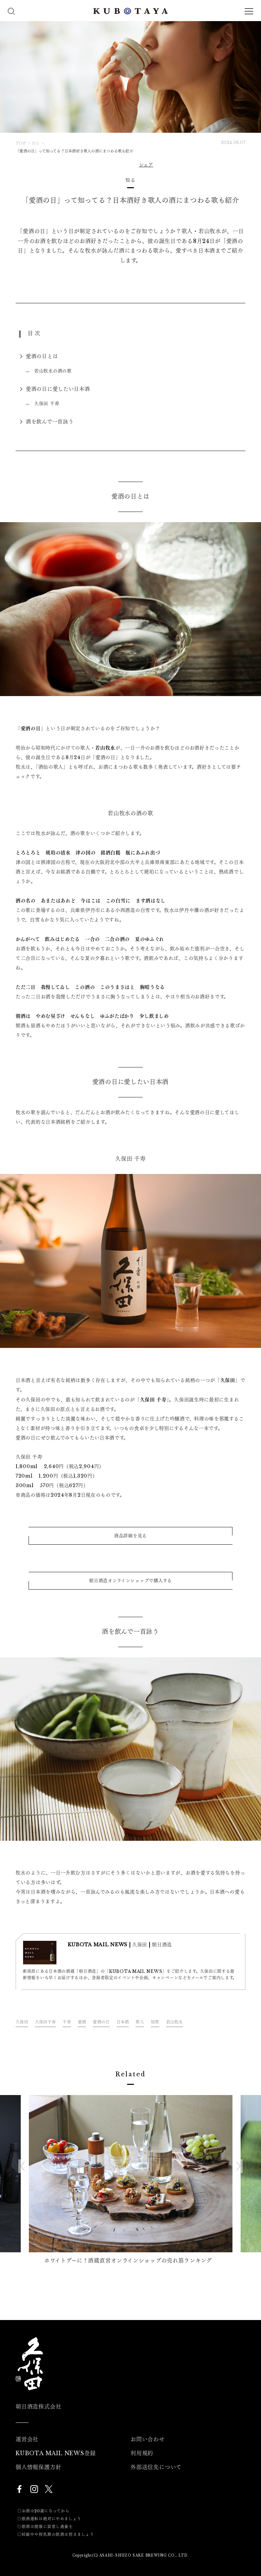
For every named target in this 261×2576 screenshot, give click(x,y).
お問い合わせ (147, 2439)
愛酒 (82, 2022)
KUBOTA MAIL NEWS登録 (55, 2453)
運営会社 (27, 2439)
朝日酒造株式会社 (38, 2406)
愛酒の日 (101, 2022)
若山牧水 (174, 2022)
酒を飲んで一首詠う (49, 421)
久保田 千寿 (46, 403)
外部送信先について (156, 2467)
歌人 (140, 2022)
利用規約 (141, 2453)
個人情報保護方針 (38, 2467)
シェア (146, 165)
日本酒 (123, 2022)
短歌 (155, 2022)
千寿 (67, 2022)
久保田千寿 (45, 2022)
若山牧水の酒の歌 (53, 371)
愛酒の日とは (42, 356)
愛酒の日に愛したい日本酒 (58, 389)
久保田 (22, 2022)
